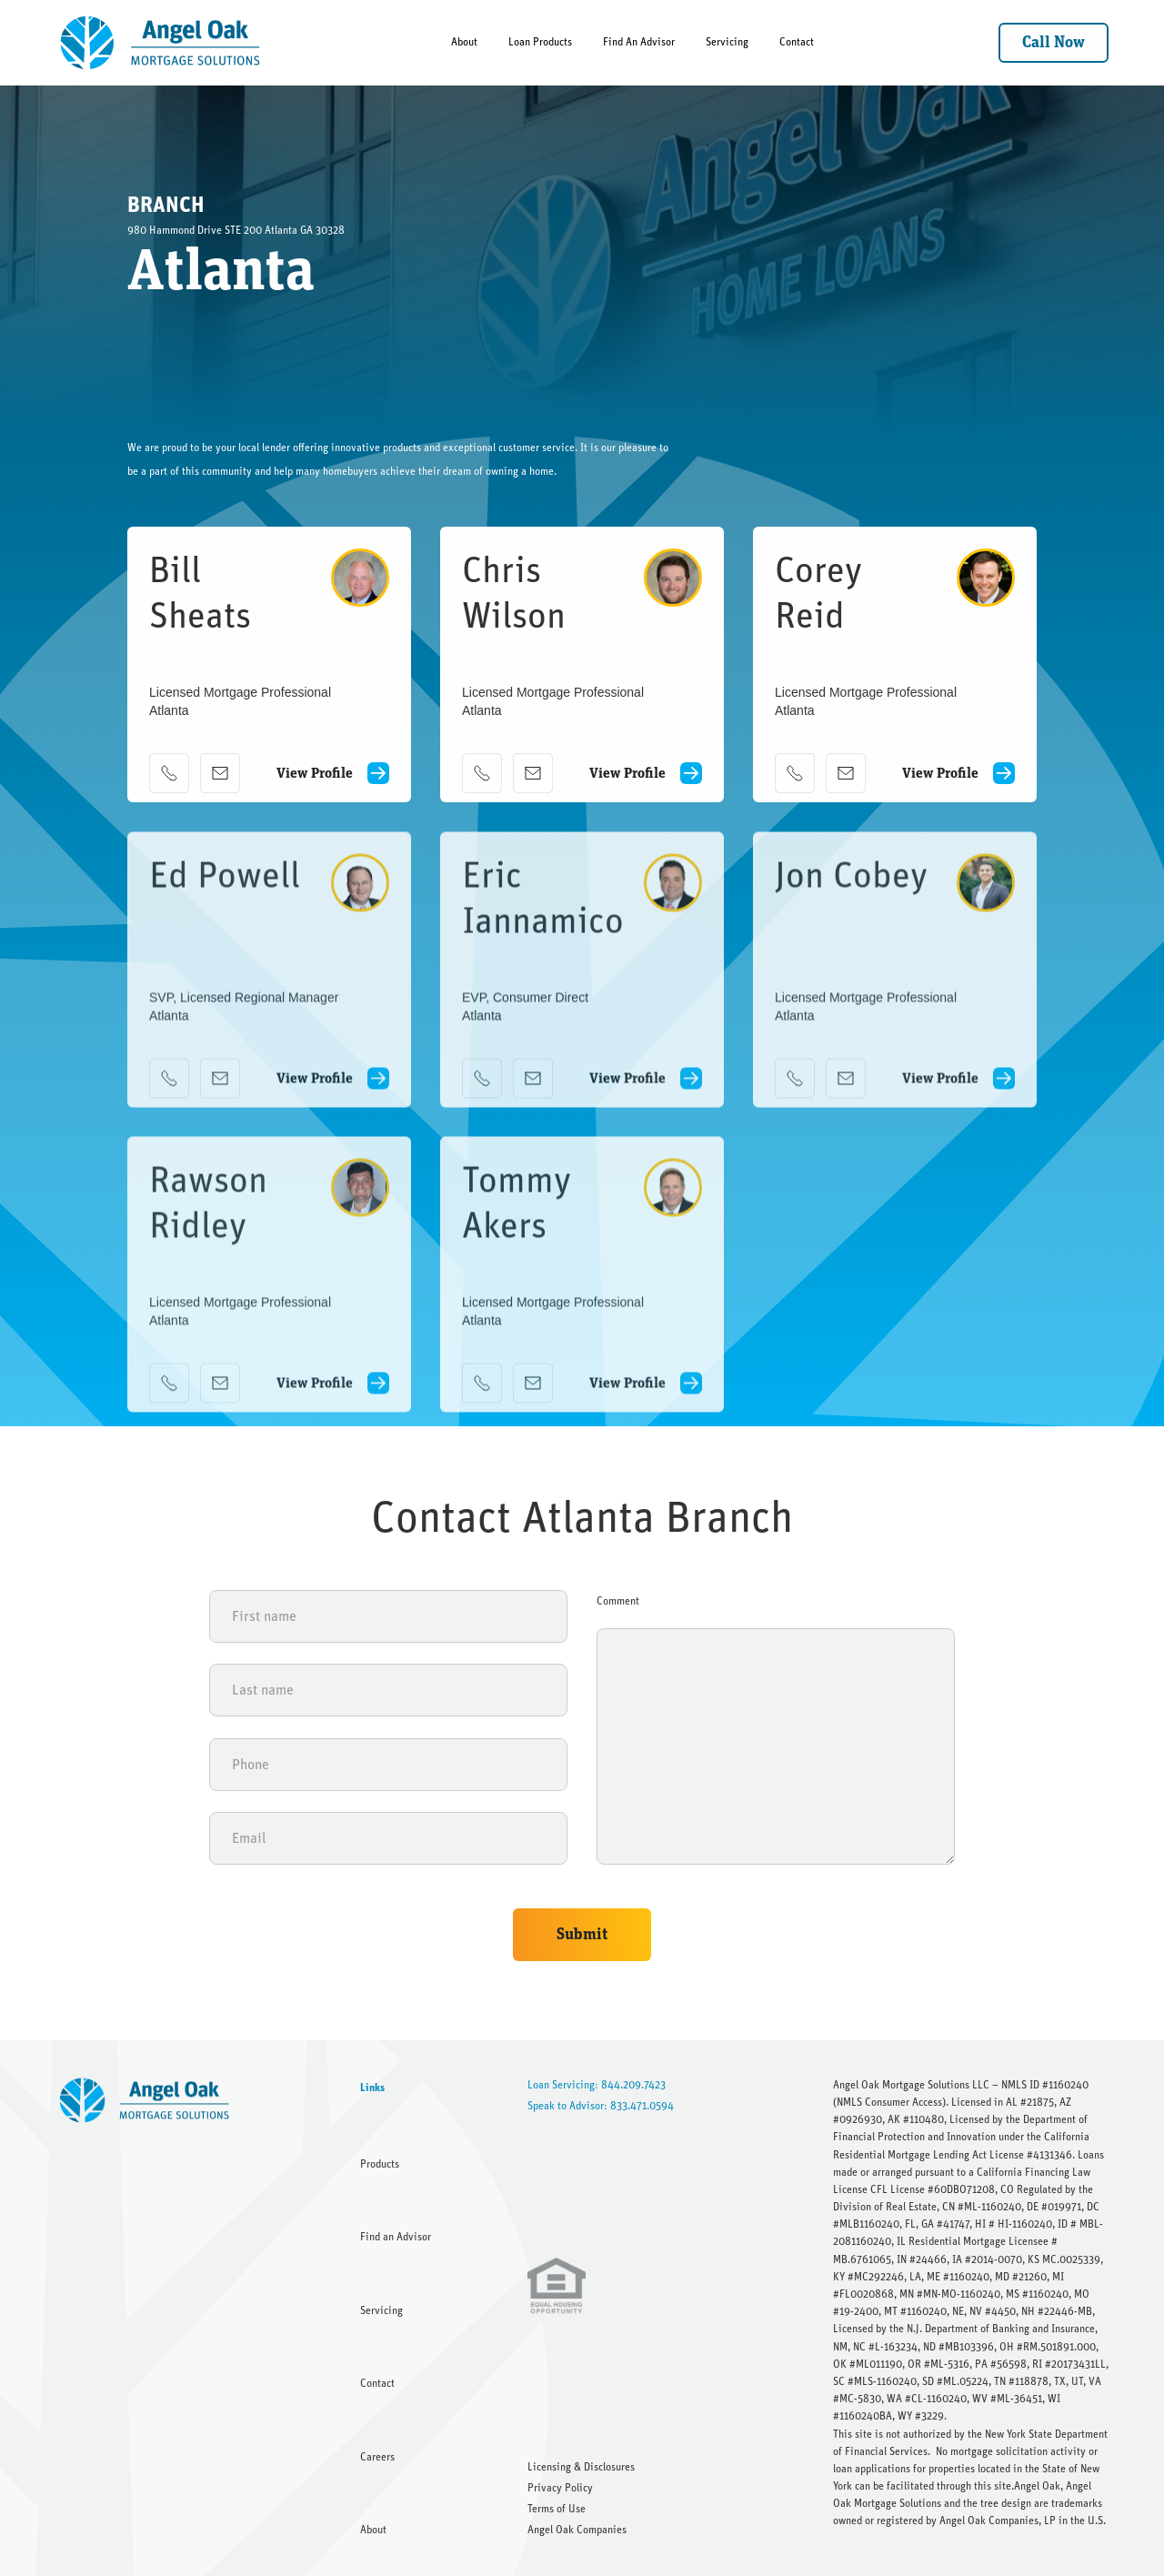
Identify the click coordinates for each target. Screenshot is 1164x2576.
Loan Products (540, 41)
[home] (161, 43)
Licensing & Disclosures (581, 2466)
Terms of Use (556, 2508)
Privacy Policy (560, 2487)
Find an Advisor (395, 2236)
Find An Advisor (639, 41)
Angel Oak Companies (577, 2529)
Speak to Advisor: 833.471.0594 (600, 2105)
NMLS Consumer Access (889, 2102)
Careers (377, 2456)
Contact (796, 41)
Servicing (727, 41)
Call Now (1053, 43)
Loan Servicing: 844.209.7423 (596, 2084)
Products (379, 2163)
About (464, 41)
